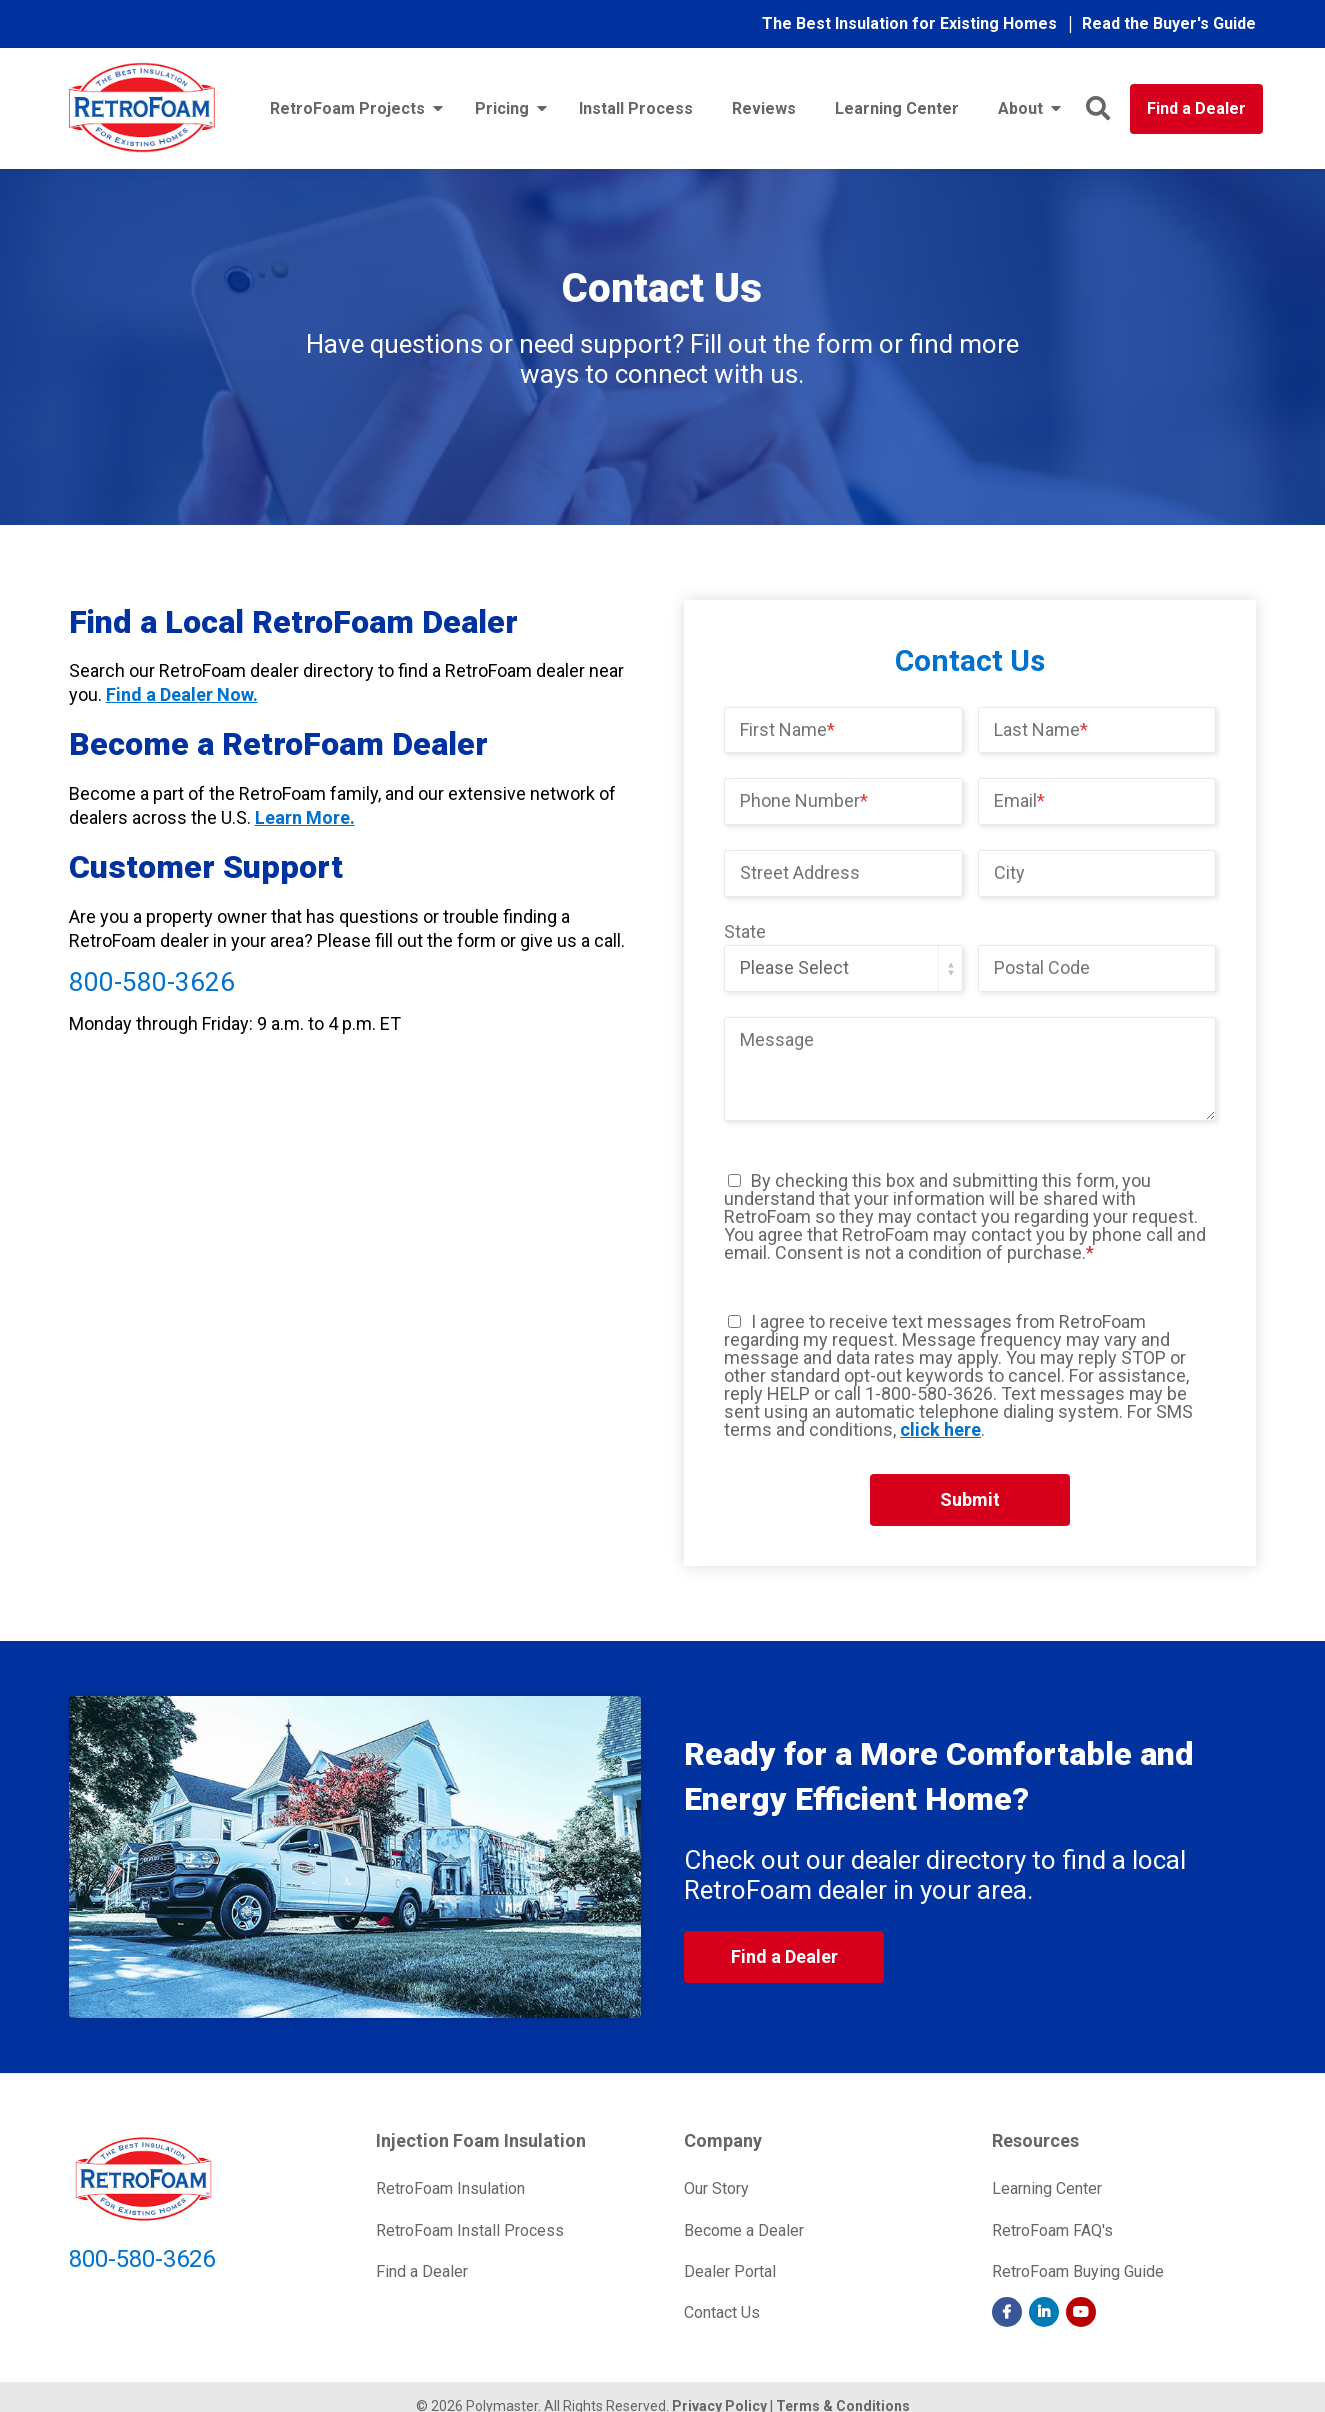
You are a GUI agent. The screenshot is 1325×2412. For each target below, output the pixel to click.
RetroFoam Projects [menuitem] (347, 108)
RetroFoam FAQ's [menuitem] (1052, 2230)
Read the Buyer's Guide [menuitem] (1169, 23)
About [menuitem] (1020, 108)
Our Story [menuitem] (716, 2188)
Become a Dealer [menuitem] (744, 2230)
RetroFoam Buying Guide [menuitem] (1078, 2271)
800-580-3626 (152, 982)
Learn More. (305, 817)
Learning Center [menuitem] (897, 108)
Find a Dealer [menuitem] (422, 2271)
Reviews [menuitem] (764, 108)
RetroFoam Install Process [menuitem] (470, 2230)
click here (940, 1429)
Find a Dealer (1196, 108)
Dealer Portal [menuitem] (730, 2271)
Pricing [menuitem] (502, 108)
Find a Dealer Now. (182, 694)
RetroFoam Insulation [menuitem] (450, 2188)
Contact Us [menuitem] (722, 2312)
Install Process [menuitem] (636, 108)
